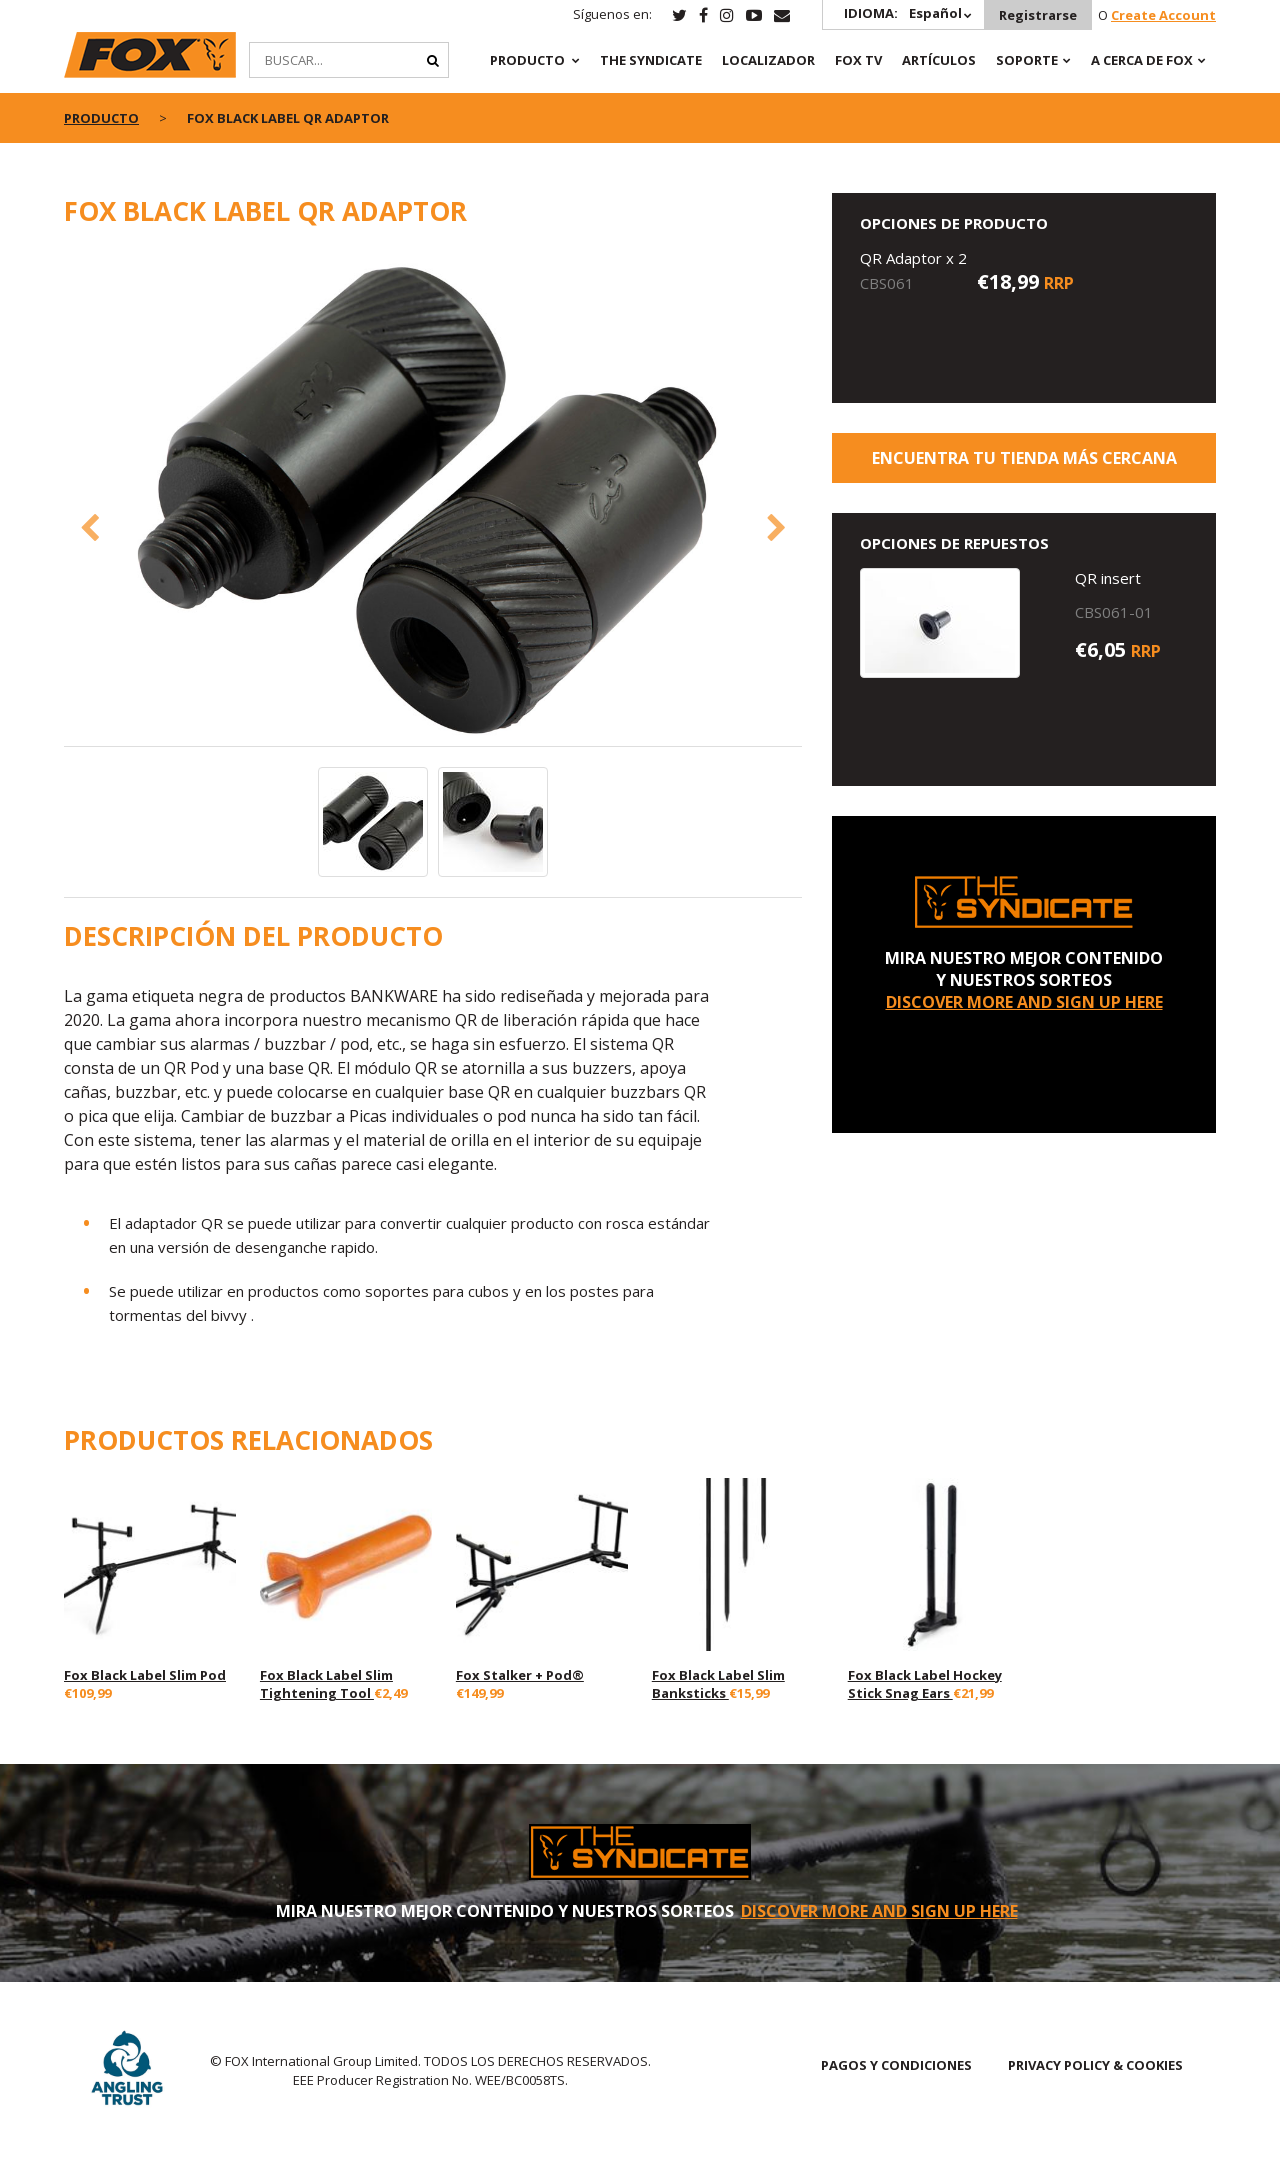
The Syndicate (651, 60)
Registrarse (1038, 15)
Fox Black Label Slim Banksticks (718, 1684)
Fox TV (858, 60)
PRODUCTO (527, 60)
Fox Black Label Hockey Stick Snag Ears (925, 1684)
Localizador (768, 60)
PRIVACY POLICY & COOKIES (1095, 2065)
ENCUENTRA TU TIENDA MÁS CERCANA (1024, 458)
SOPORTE (1027, 60)
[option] (433, 497)
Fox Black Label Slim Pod (145, 1675)
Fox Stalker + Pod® (520, 1675)
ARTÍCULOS (939, 60)
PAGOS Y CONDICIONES (896, 2065)
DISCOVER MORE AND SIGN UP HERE (1024, 1002)
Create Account (1163, 15)
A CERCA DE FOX (1142, 60)
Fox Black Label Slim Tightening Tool (326, 1684)
